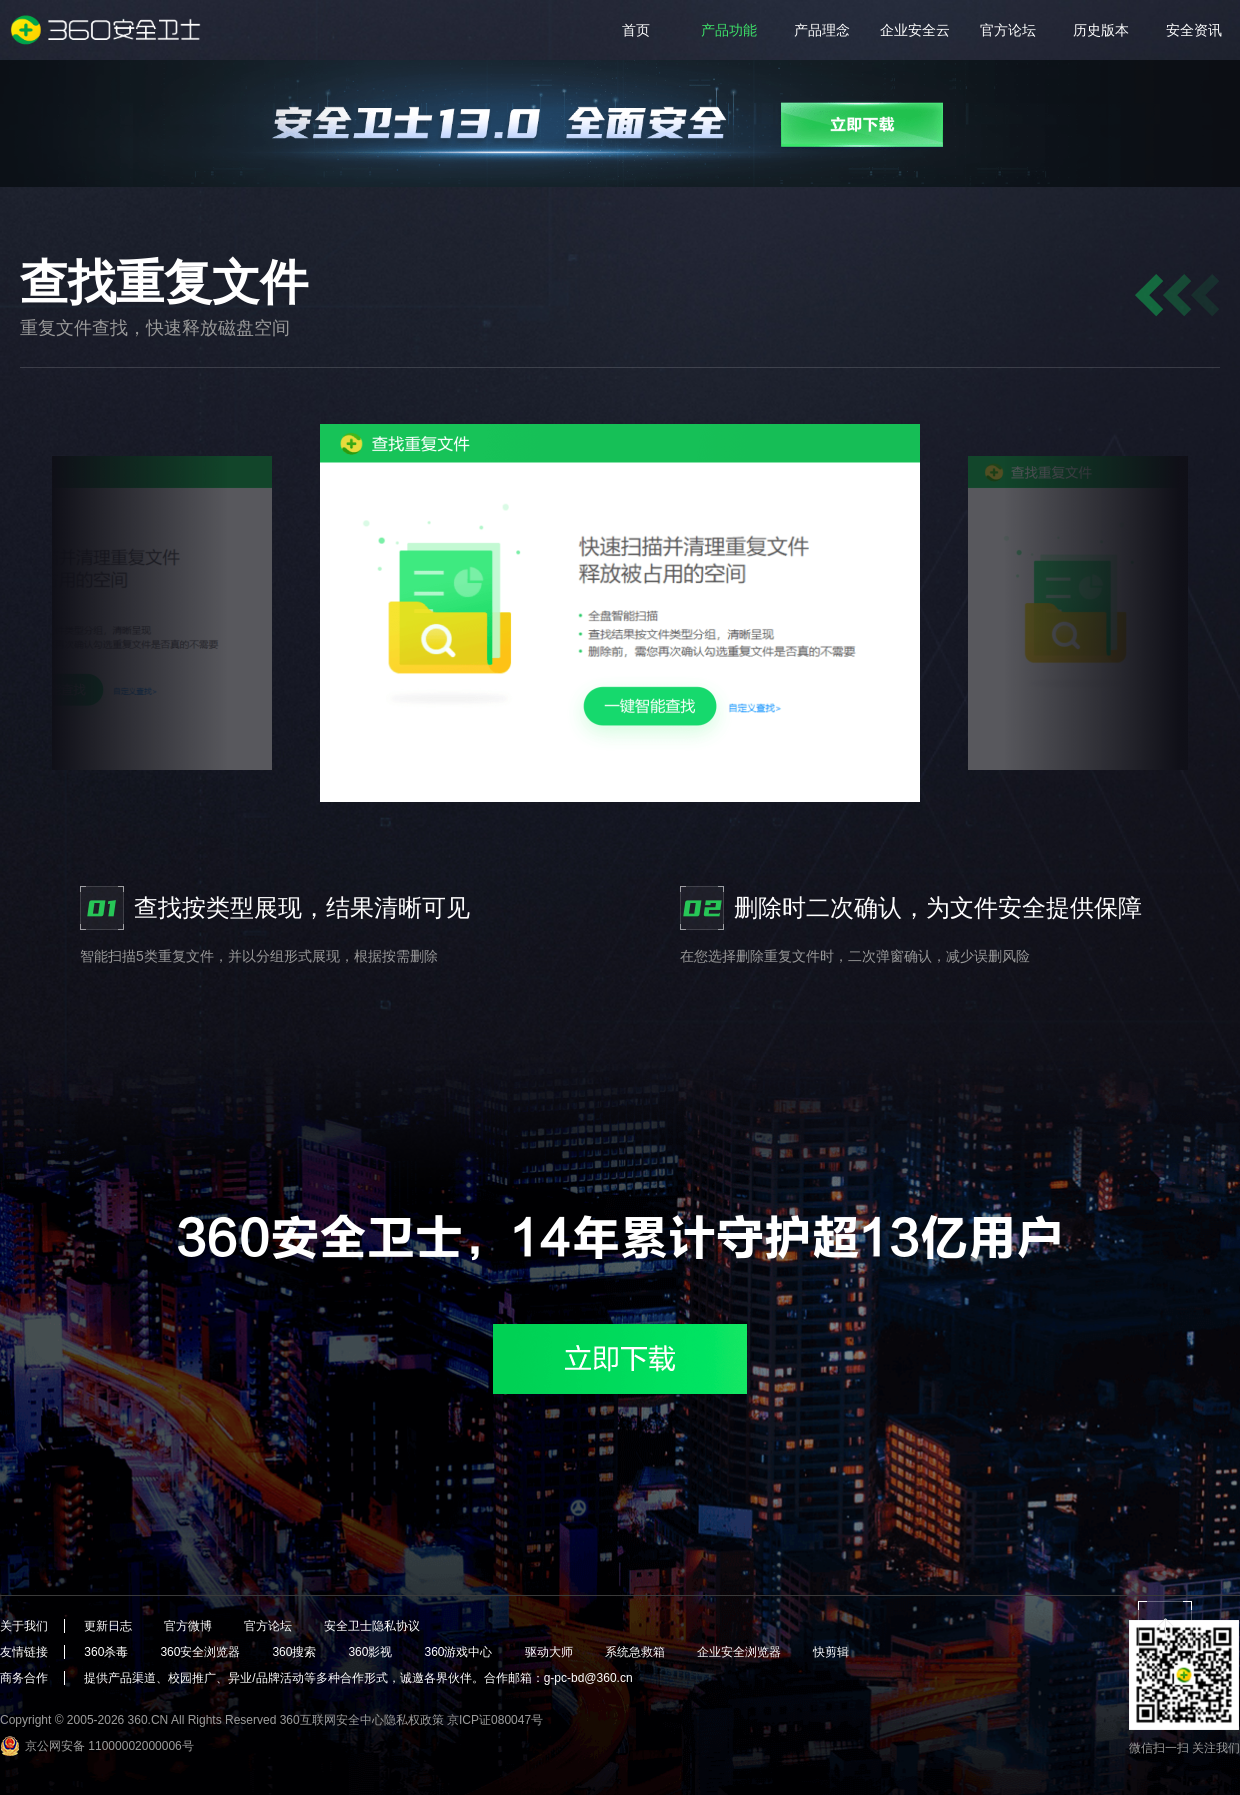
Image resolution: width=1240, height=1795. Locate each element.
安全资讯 (1194, 30)
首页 (636, 30)
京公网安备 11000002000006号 (109, 1746)
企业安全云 (915, 30)
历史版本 (1101, 30)
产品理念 (822, 30)
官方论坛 (1008, 30)
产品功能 (729, 30)
